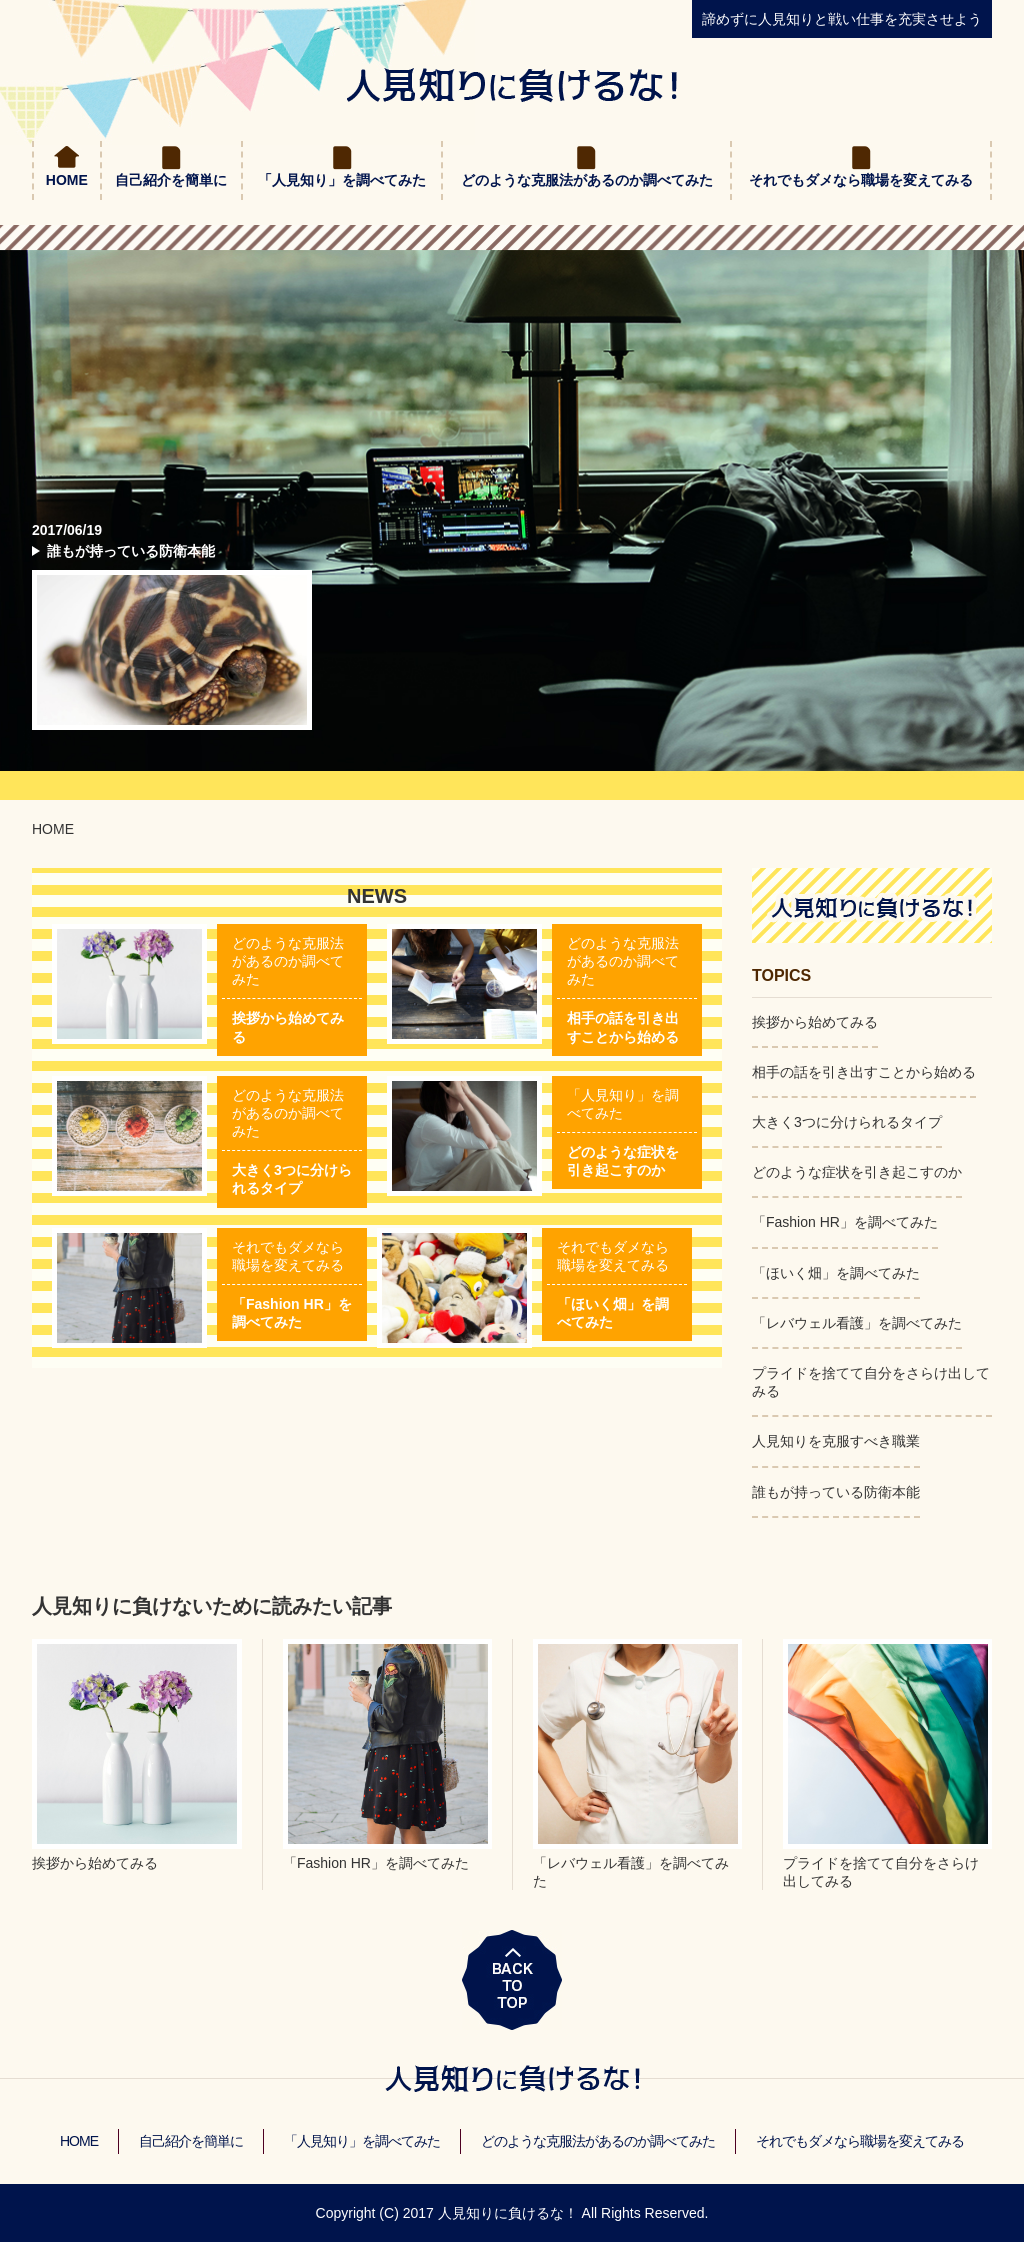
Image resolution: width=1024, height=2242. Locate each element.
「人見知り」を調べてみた (342, 180)
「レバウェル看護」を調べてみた (857, 1323)
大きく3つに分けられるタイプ (847, 1122)
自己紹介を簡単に (171, 180)
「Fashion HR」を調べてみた (845, 1222)
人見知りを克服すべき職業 (836, 1441)
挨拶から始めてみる (815, 1022)
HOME (67, 180)
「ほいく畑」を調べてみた (836, 1273)
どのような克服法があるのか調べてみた (587, 180)
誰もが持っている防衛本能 (131, 551)
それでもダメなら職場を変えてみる (861, 180)
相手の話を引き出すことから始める (864, 1072)
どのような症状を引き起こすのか (857, 1172)
